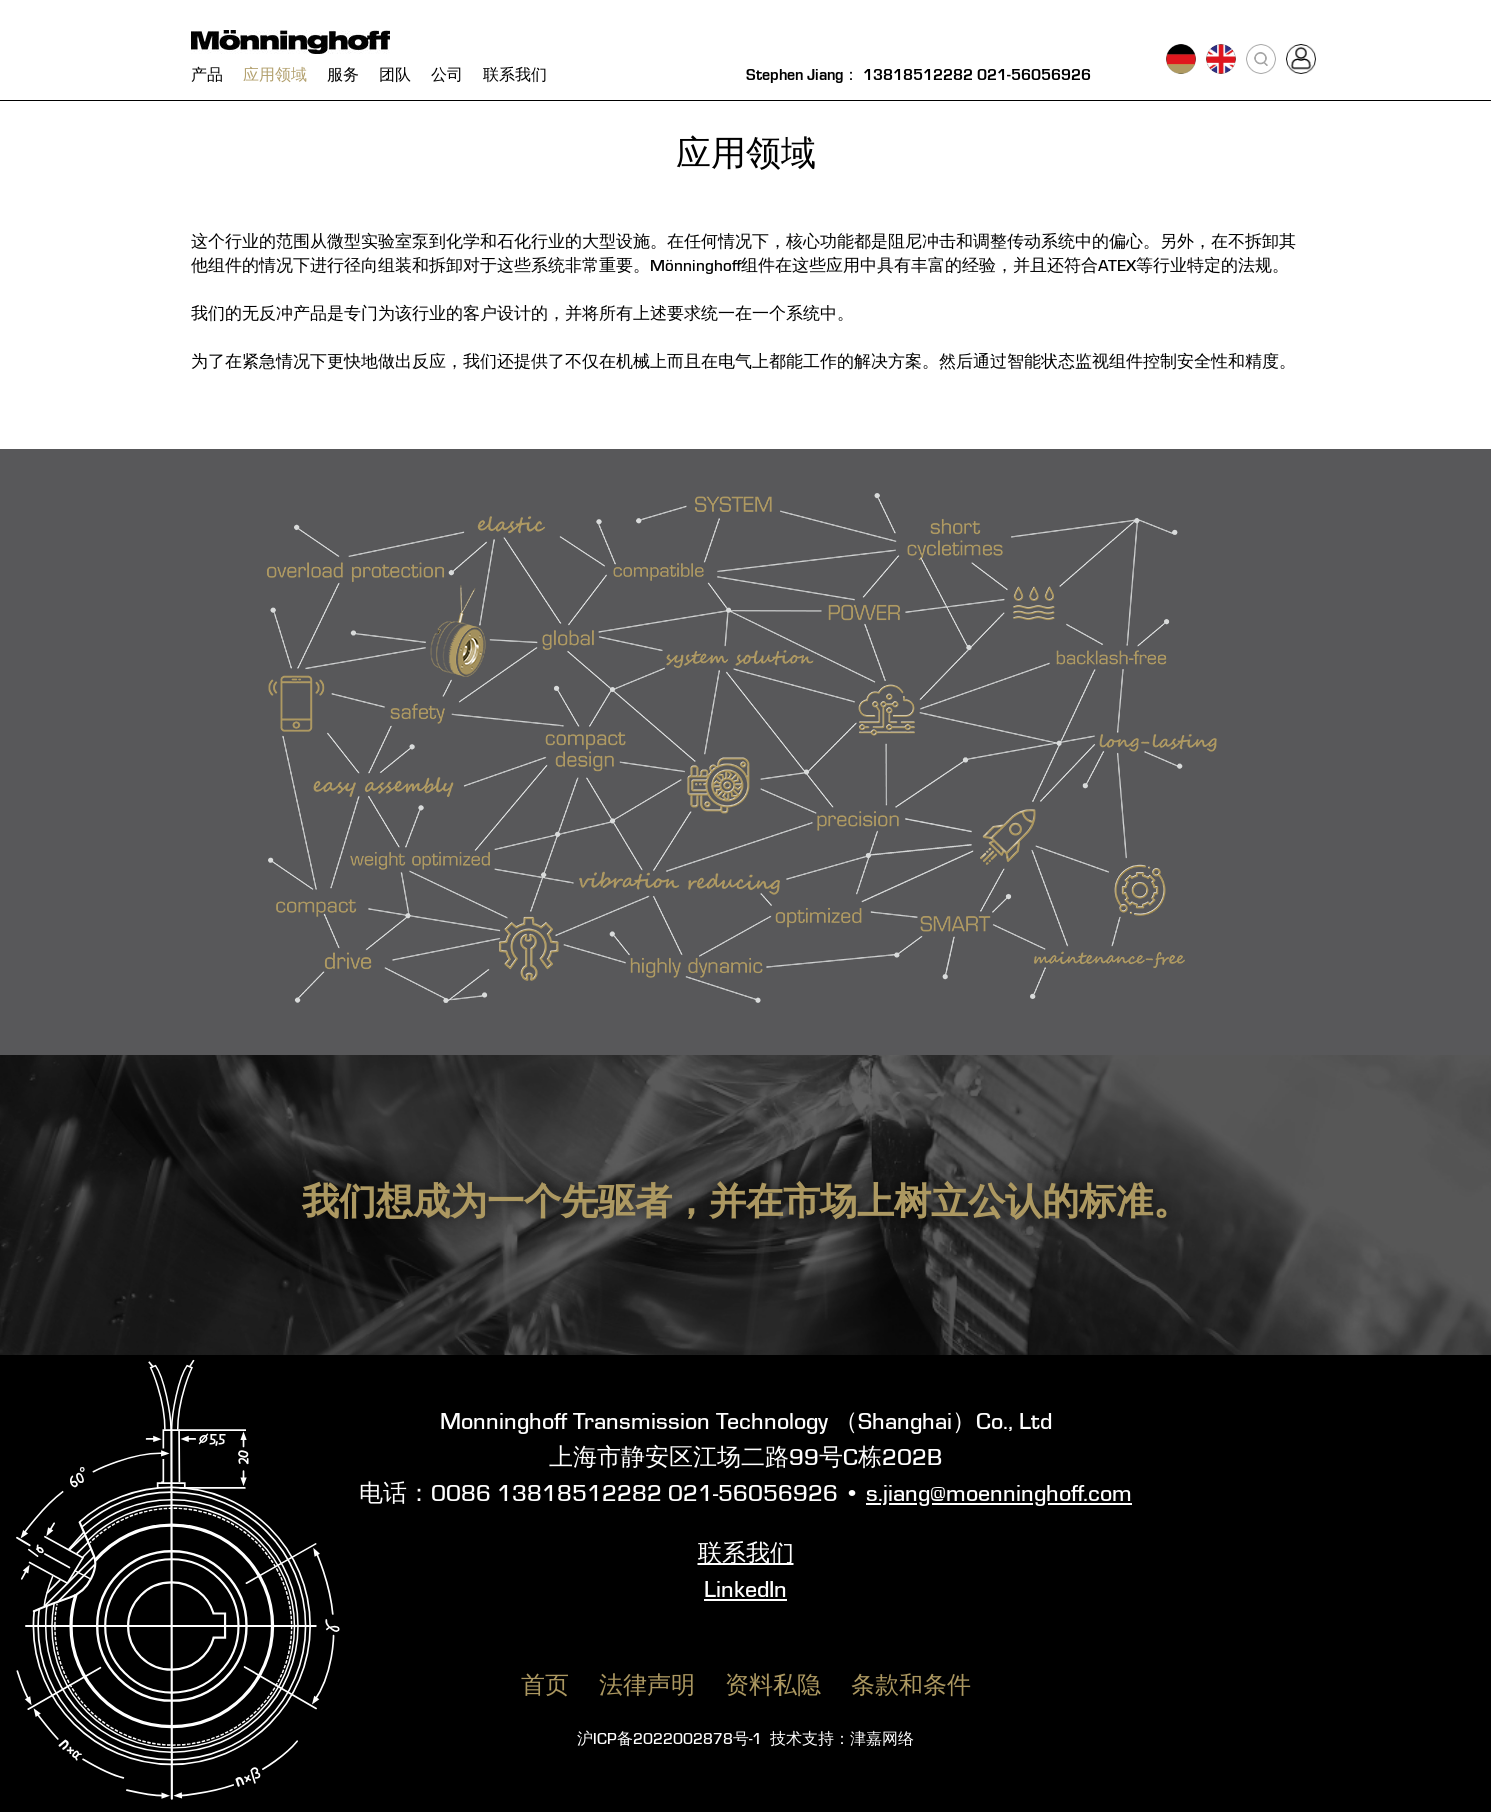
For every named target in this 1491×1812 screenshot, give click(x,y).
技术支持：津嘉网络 (842, 1740)
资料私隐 (773, 1687)
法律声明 (647, 1687)
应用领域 (275, 76)
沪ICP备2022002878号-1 (669, 1740)
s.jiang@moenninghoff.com (999, 1495)
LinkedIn (745, 1591)
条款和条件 (911, 1687)
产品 (207, 76)
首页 (545, 1687)
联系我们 (515, 76)
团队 (395, 76)
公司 (447, 76)
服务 (343, 76)
